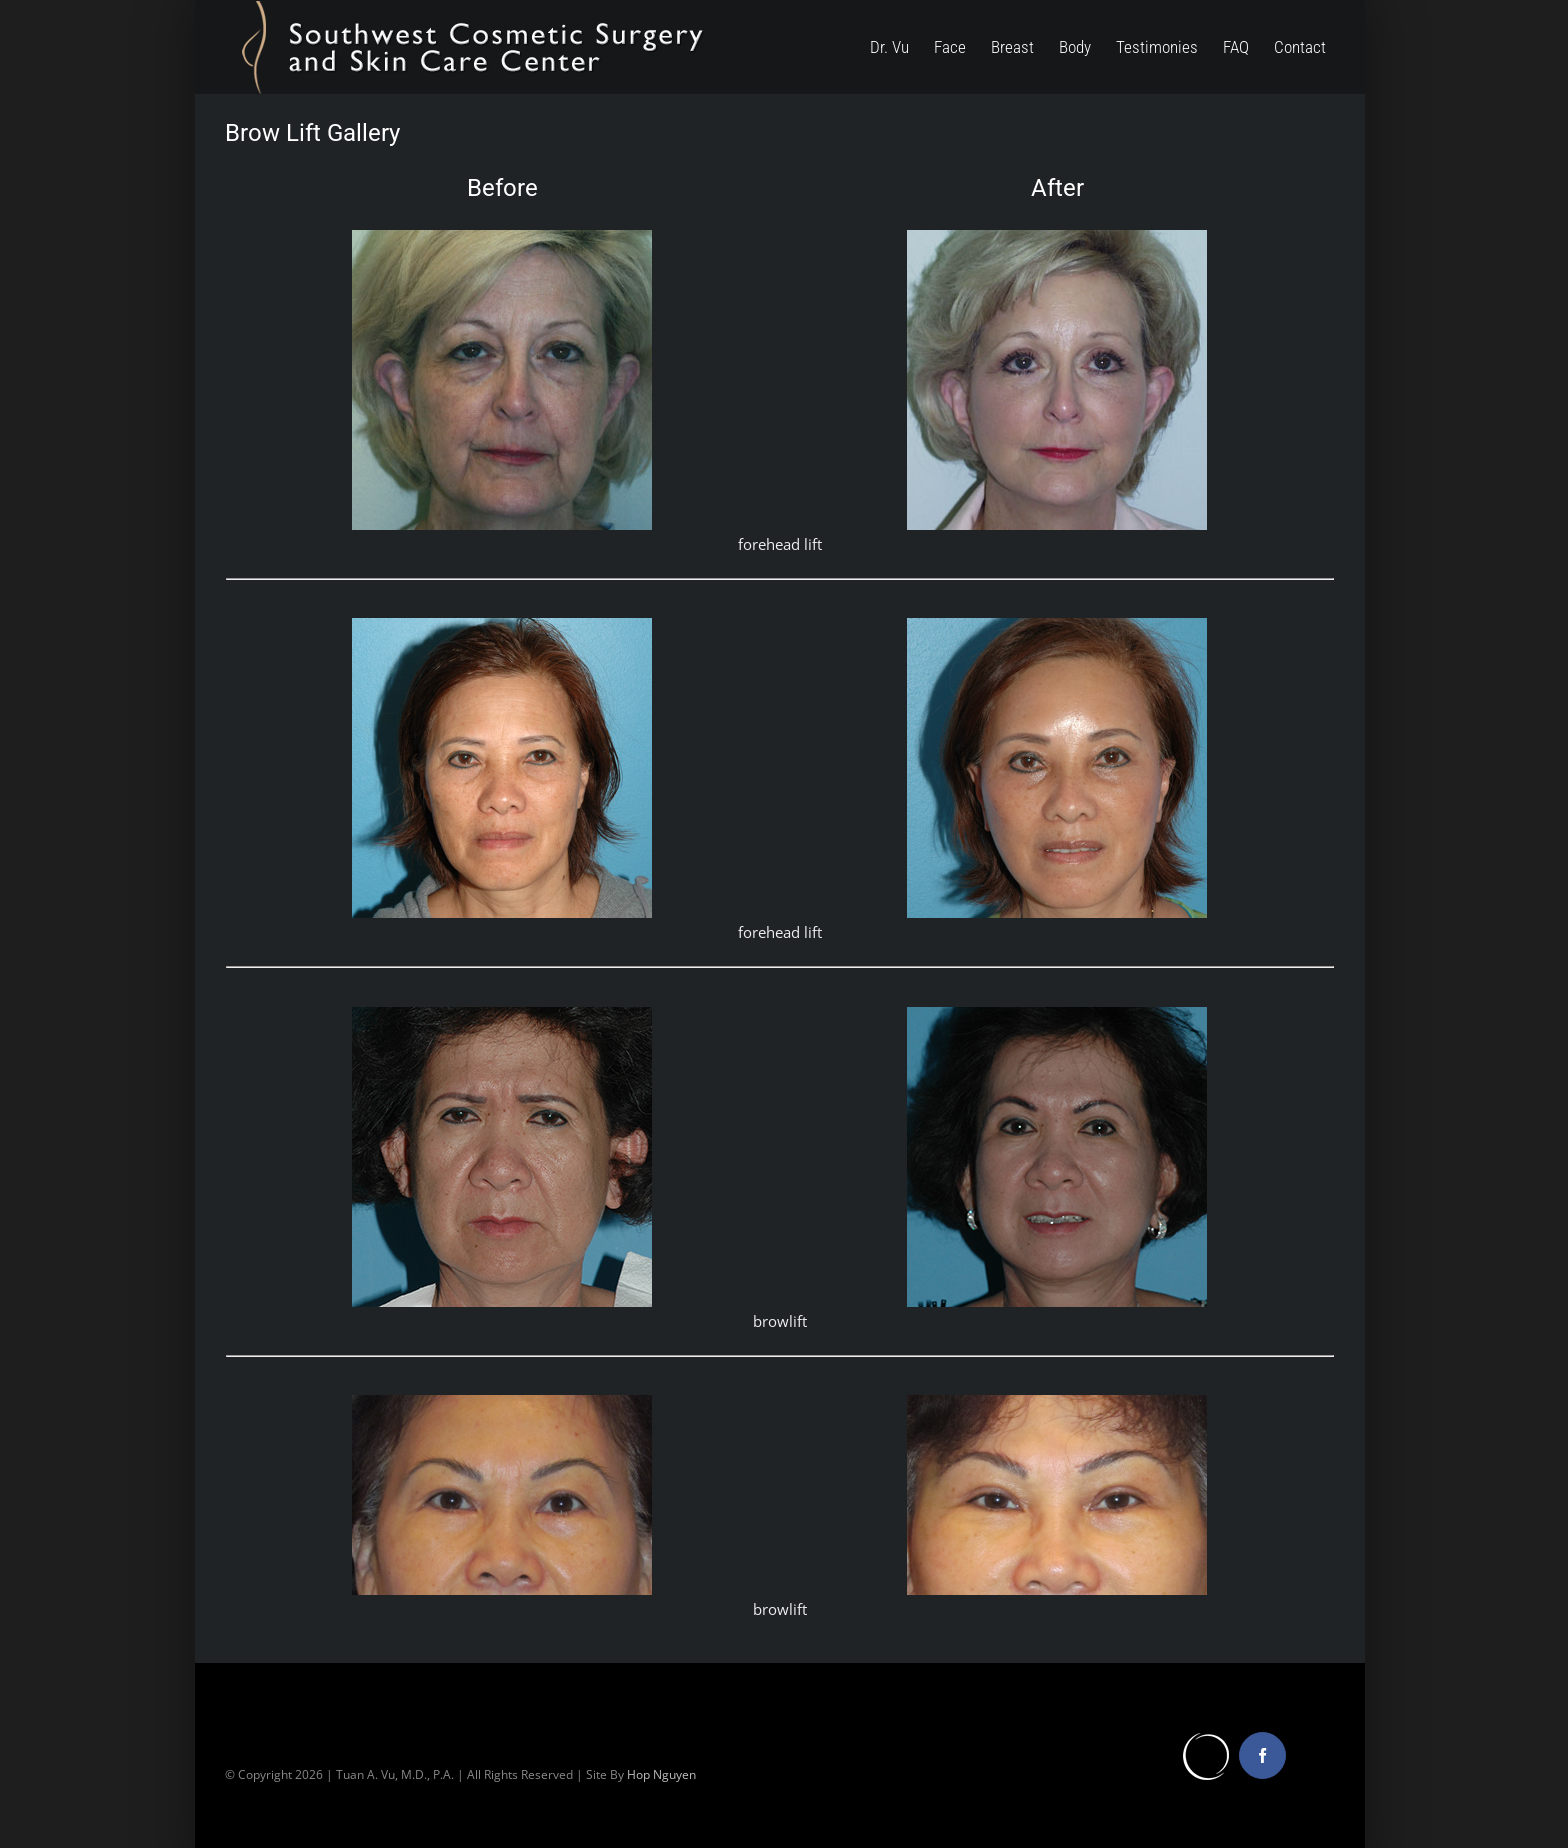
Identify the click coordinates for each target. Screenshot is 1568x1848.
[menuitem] (902, 47)
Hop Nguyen (661, 1774)
